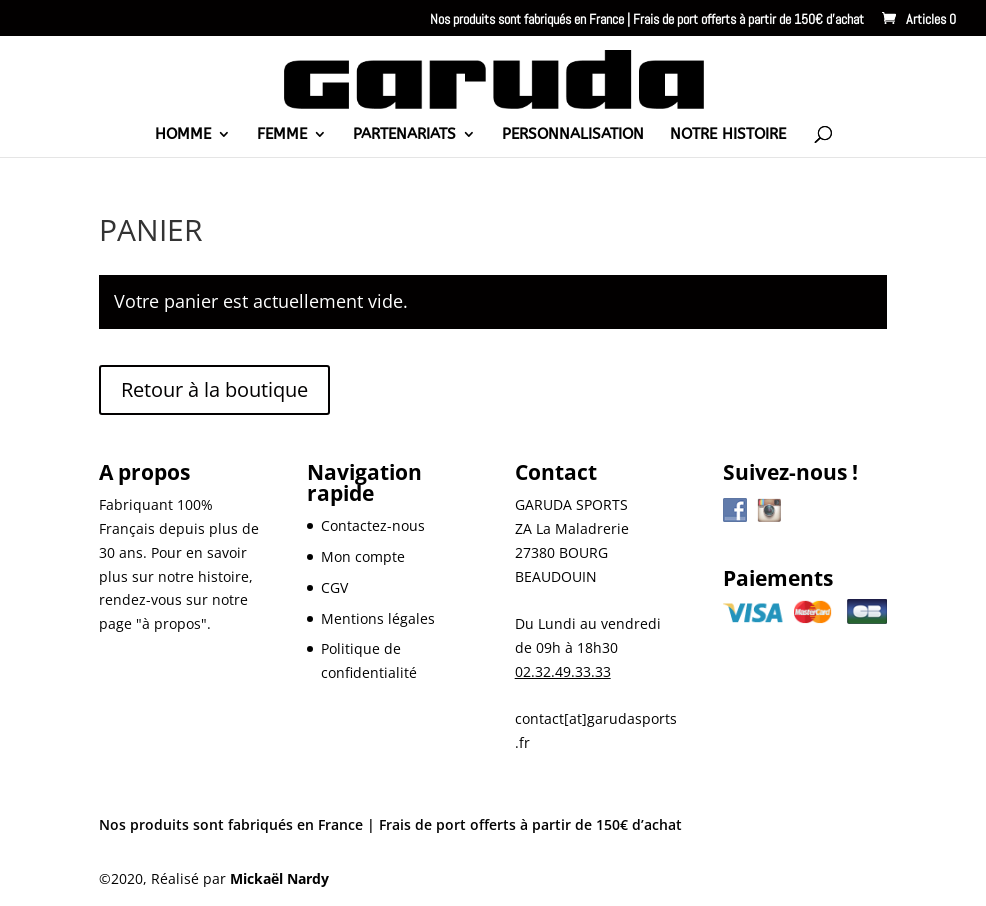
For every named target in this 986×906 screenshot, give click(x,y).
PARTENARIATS (404, 135)
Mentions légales (378, 618)
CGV (334, 587)
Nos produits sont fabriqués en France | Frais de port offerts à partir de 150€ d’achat (647, 20)
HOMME (183, 135)
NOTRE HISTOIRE (728, 135)
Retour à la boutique (214, 389)
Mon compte (363, 556)
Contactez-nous (373, 525)
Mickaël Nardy (279, 878)
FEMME (282, 135)
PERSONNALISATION (573, 135)
